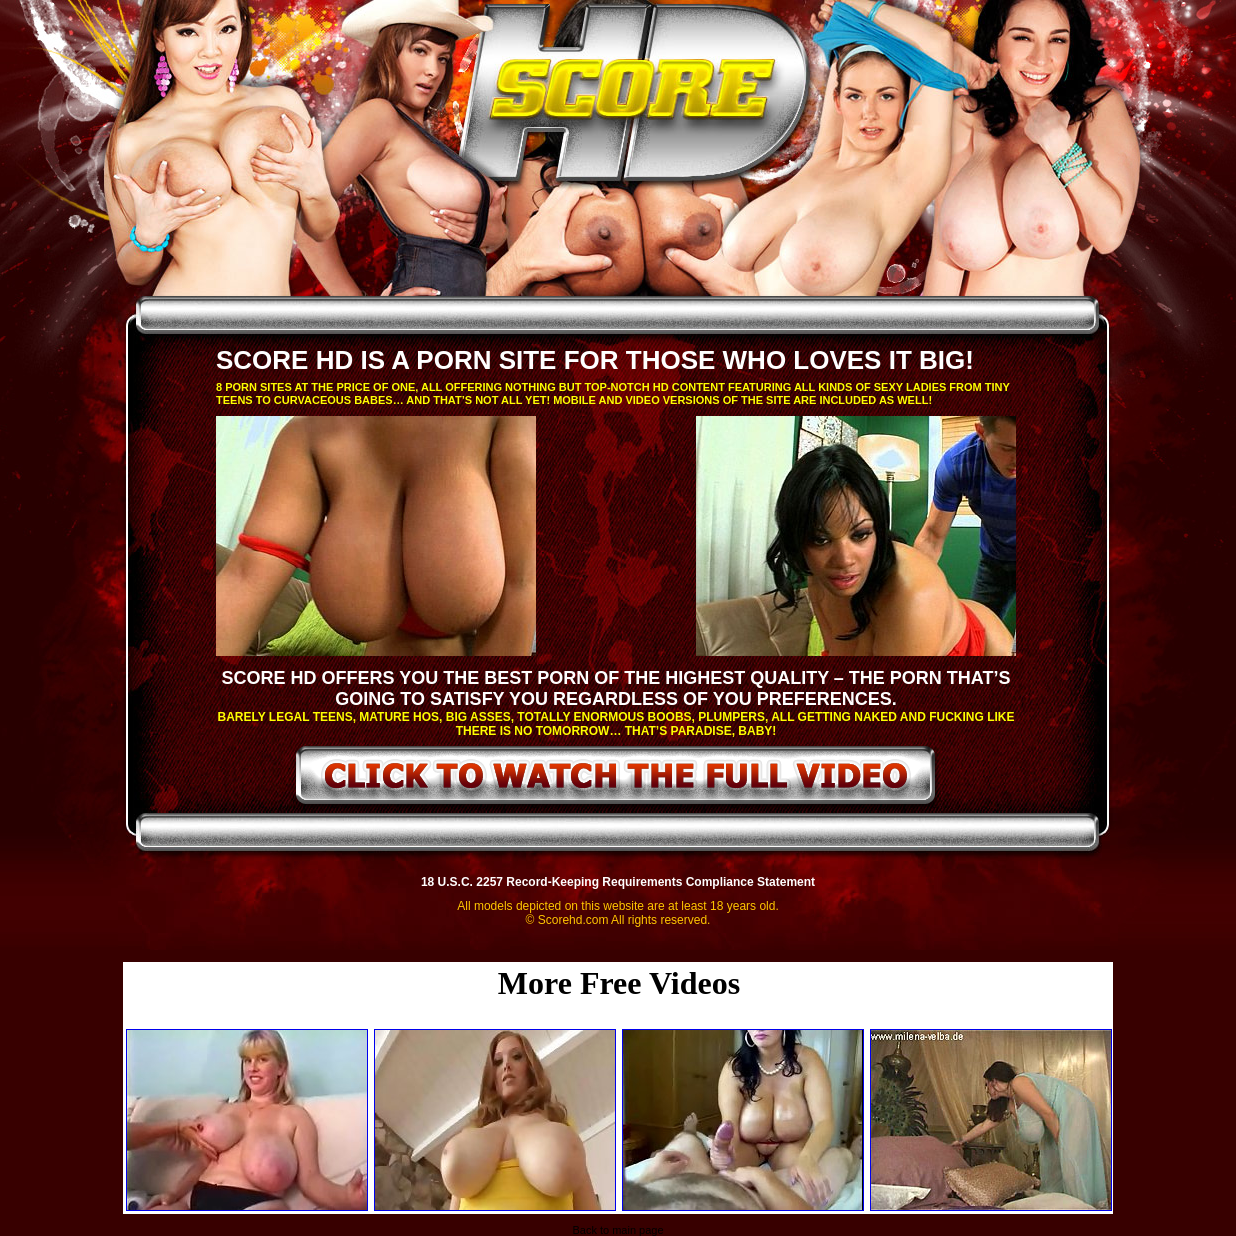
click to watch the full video (616, 779)
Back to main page (617, 1230)
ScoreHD (635, 98)
